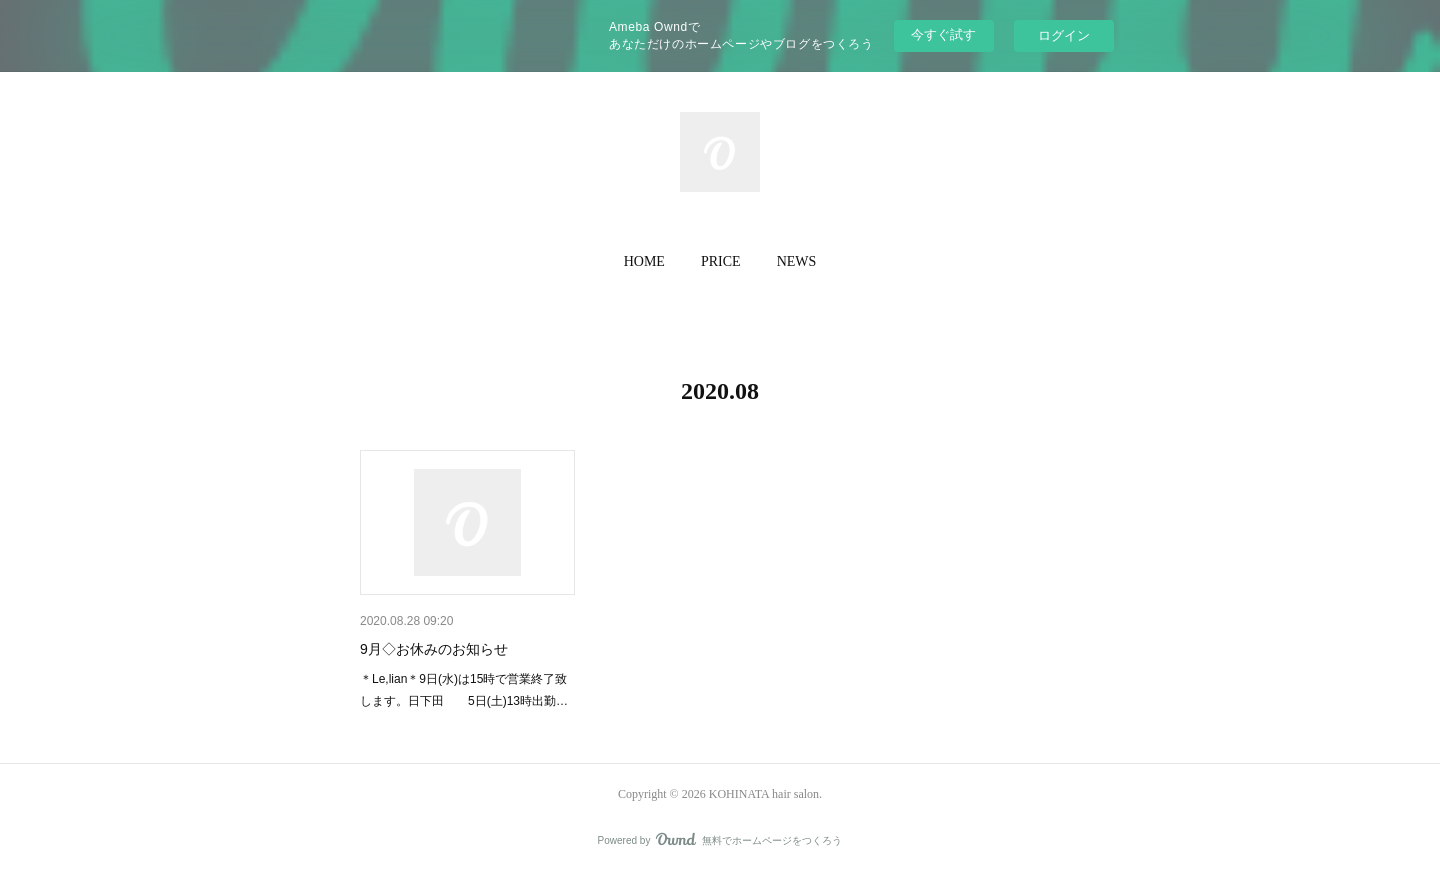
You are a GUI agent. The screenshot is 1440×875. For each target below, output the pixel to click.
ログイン (1064, 35)
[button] (644, 262)
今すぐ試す (943, 34)
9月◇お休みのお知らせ (434, 649)
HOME (644, 261)
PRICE (721, 261)
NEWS (797, 261)
